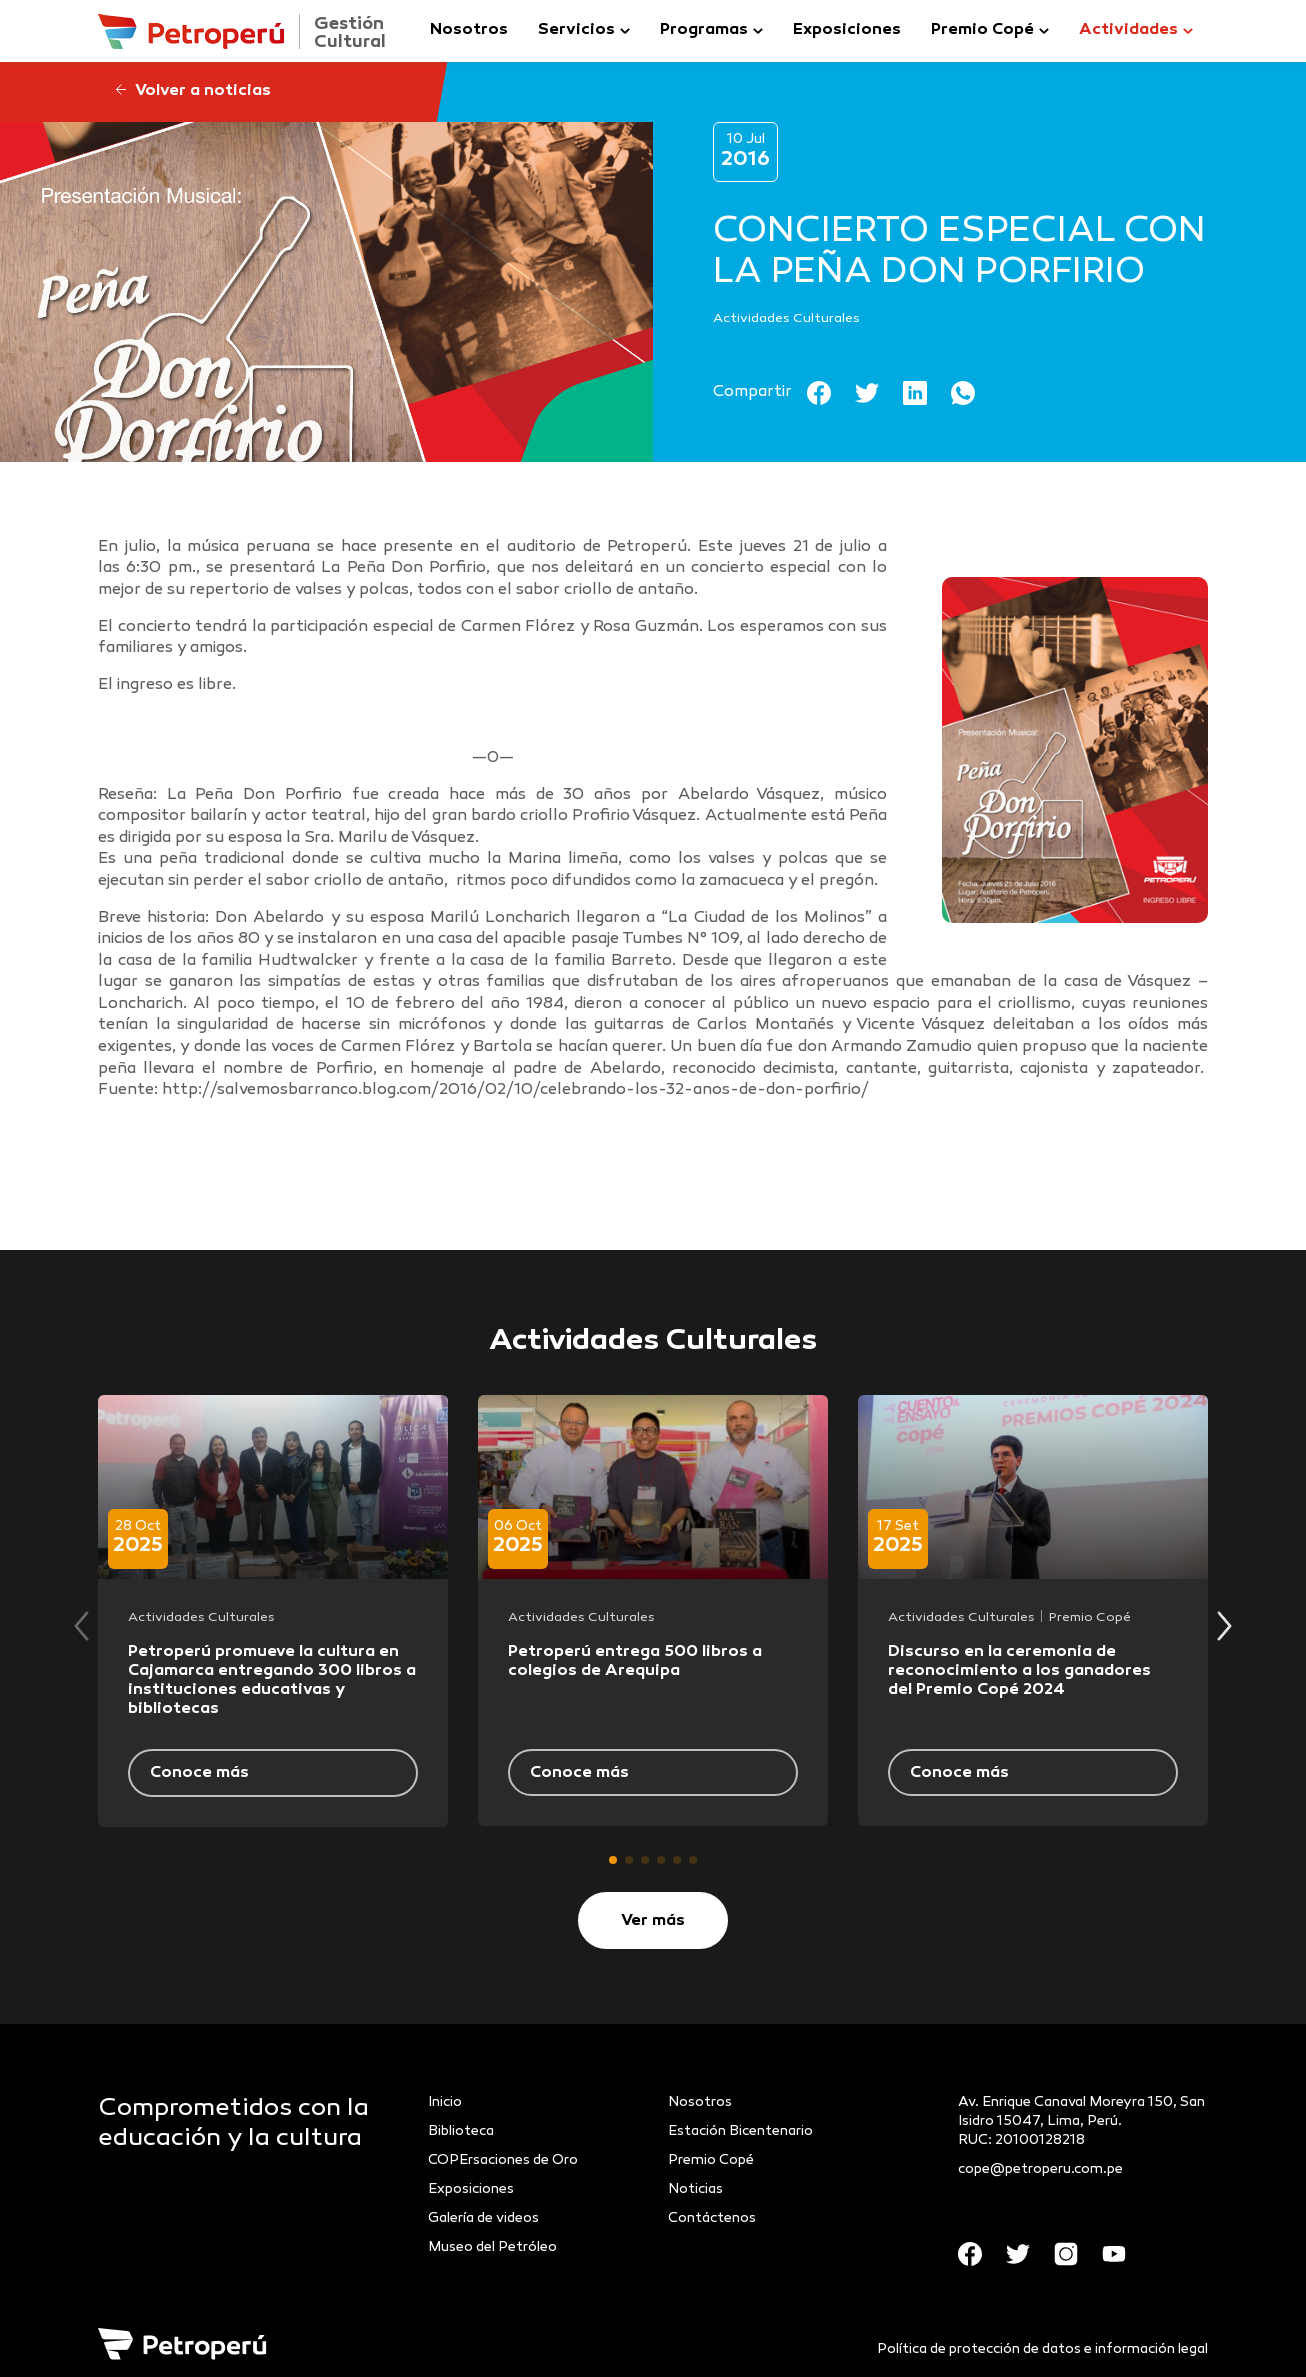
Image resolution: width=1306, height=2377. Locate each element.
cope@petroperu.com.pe (1040, 2169)
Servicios (576, 30)
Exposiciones (847, 30)
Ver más (653, 1921)
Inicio (445, 2102)
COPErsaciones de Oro (503, 2160)
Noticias (695, 2189)
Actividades (1128, 30)
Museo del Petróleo (492, 2247)
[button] (613, 1860)
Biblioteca (461, 2131)
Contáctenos (712, 2218)
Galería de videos (483, 2218)
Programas (704, 30)
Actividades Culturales (786, 319)
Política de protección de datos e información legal (1042, 2349)
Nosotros (469, 30)
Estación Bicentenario (740, 2131)
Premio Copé (982, 30)
